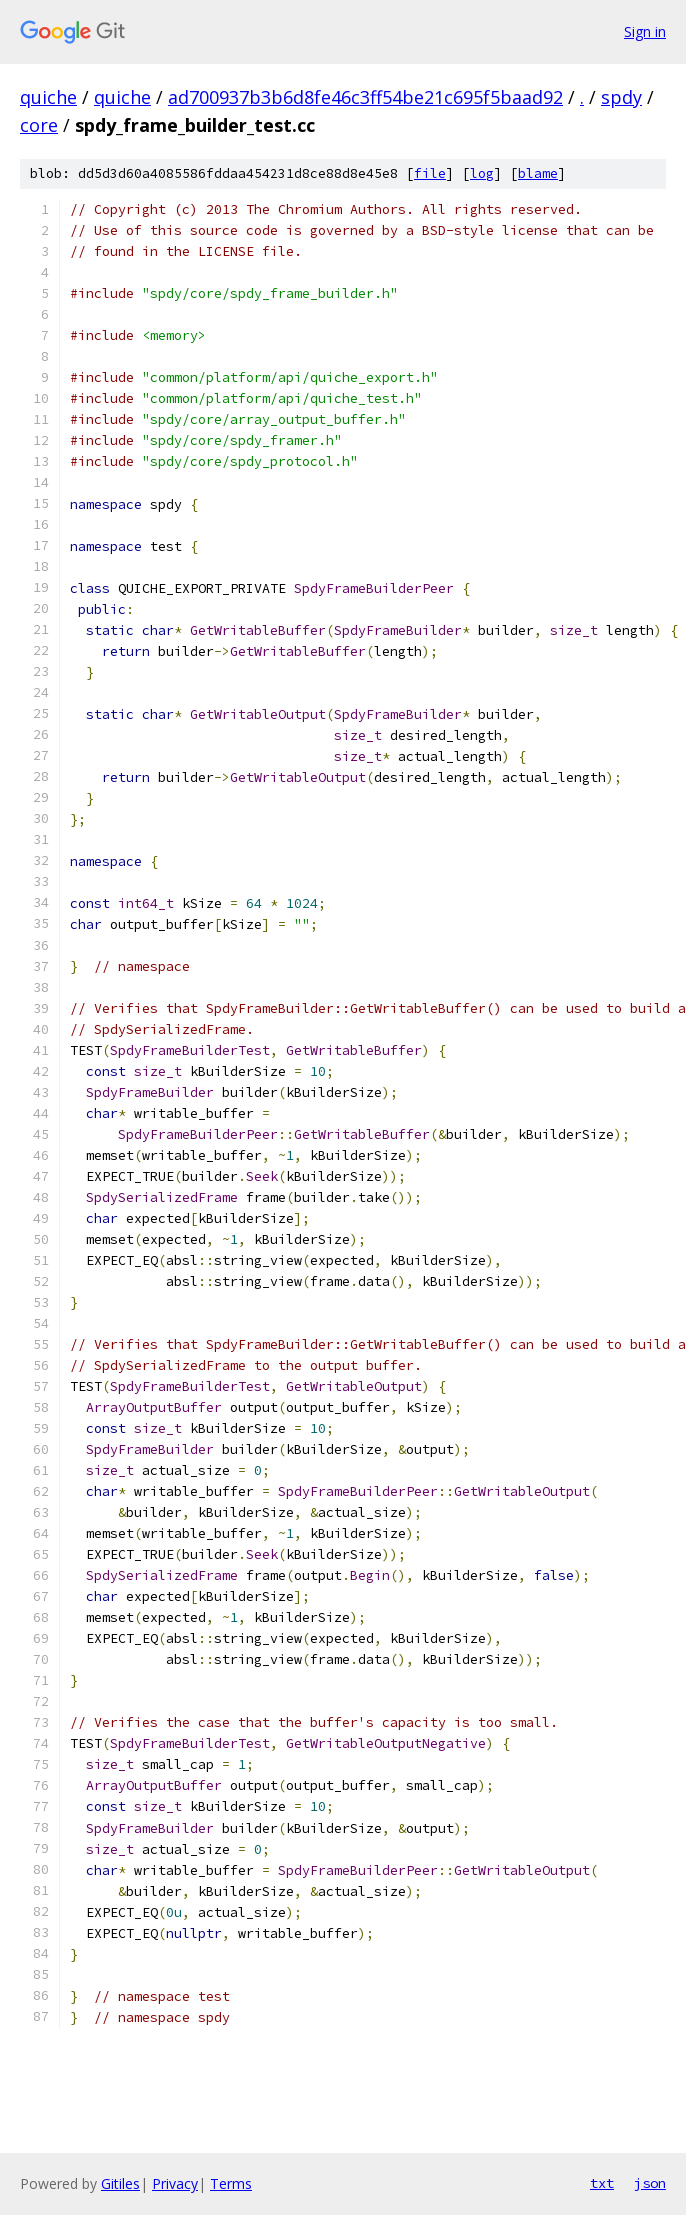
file (430, 173)
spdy (621, 97)
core (39, 125)
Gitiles (120, 2183)
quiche (48, 97)
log (482, 173)
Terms (231, 2183)
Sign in (645, 31)
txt (602, 2183)
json (650, 2183)
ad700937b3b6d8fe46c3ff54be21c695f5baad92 (365, 97)
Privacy (175, 2183)
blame (538, 173)
